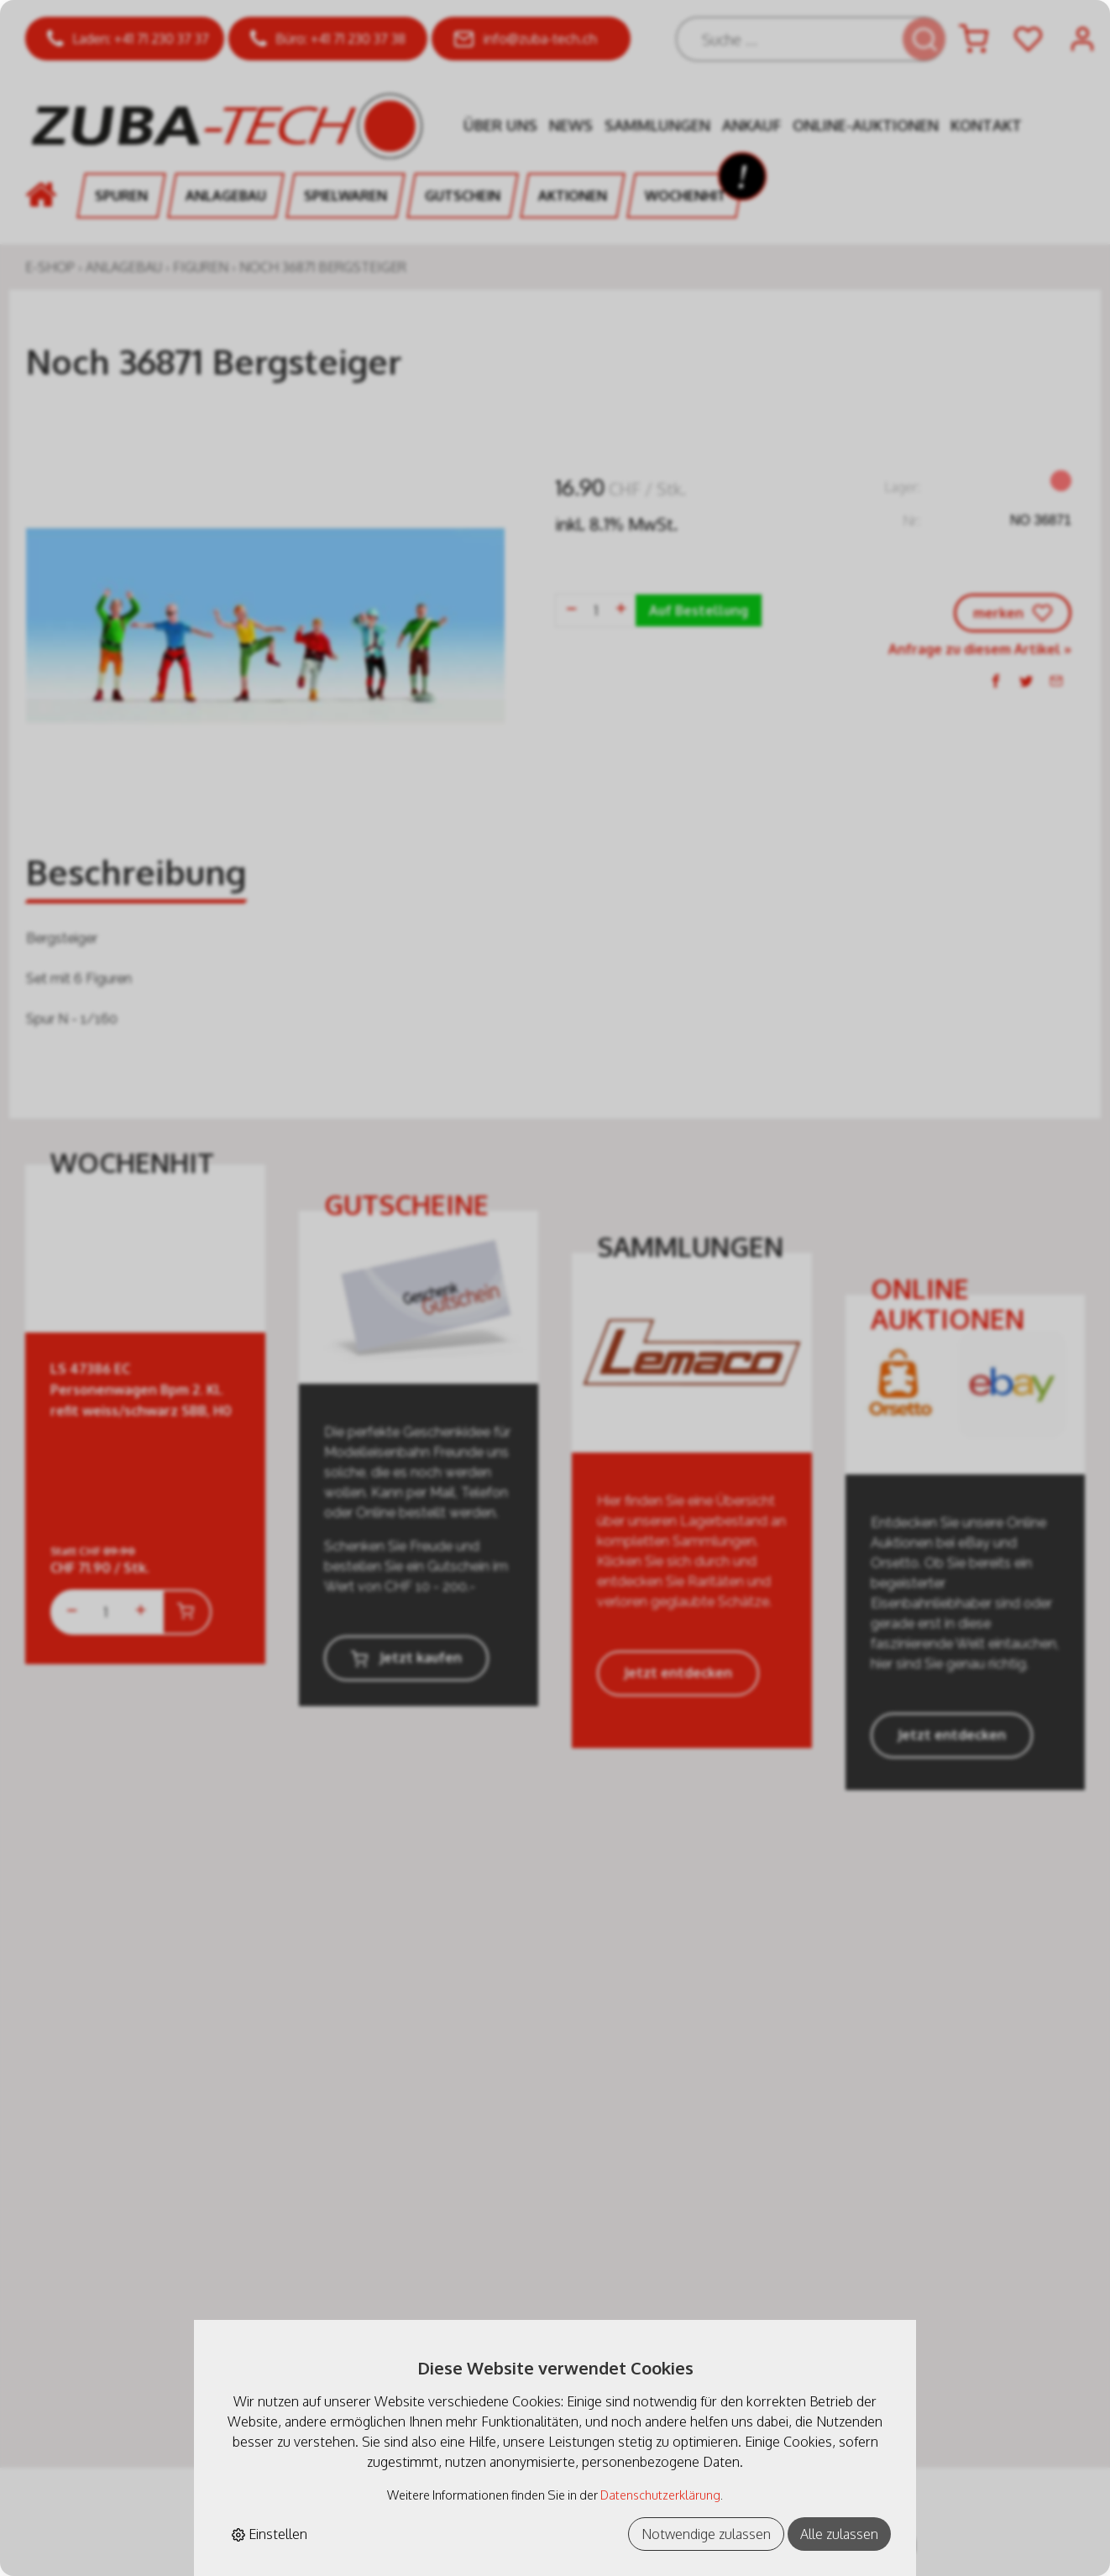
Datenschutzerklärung (660, 2494)
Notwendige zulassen (706, 2534)
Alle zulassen (839, 2534)
